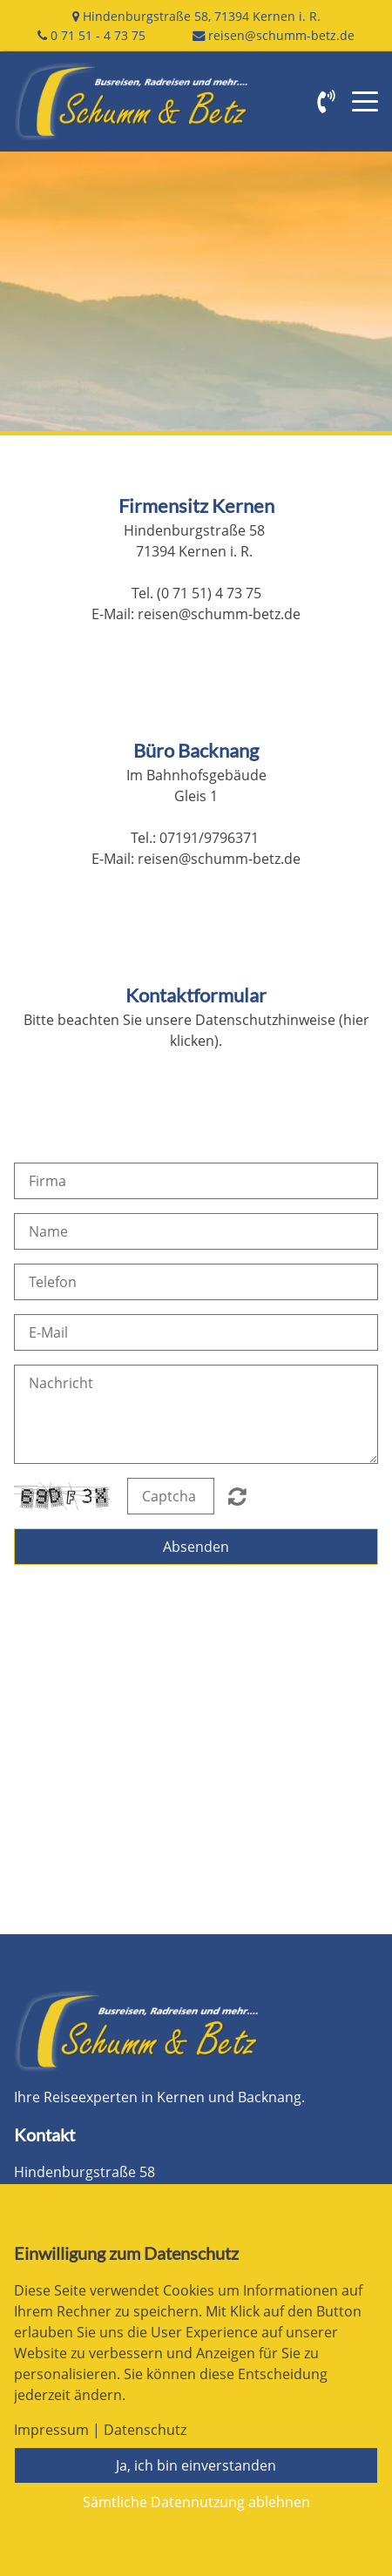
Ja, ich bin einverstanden (196, 2465)
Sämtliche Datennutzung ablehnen (196, 2502)
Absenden (196, 1546)
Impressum (51, 2429)
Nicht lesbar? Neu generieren (237, 1496)
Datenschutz (145, 2429)
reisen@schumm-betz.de (281, 35)
